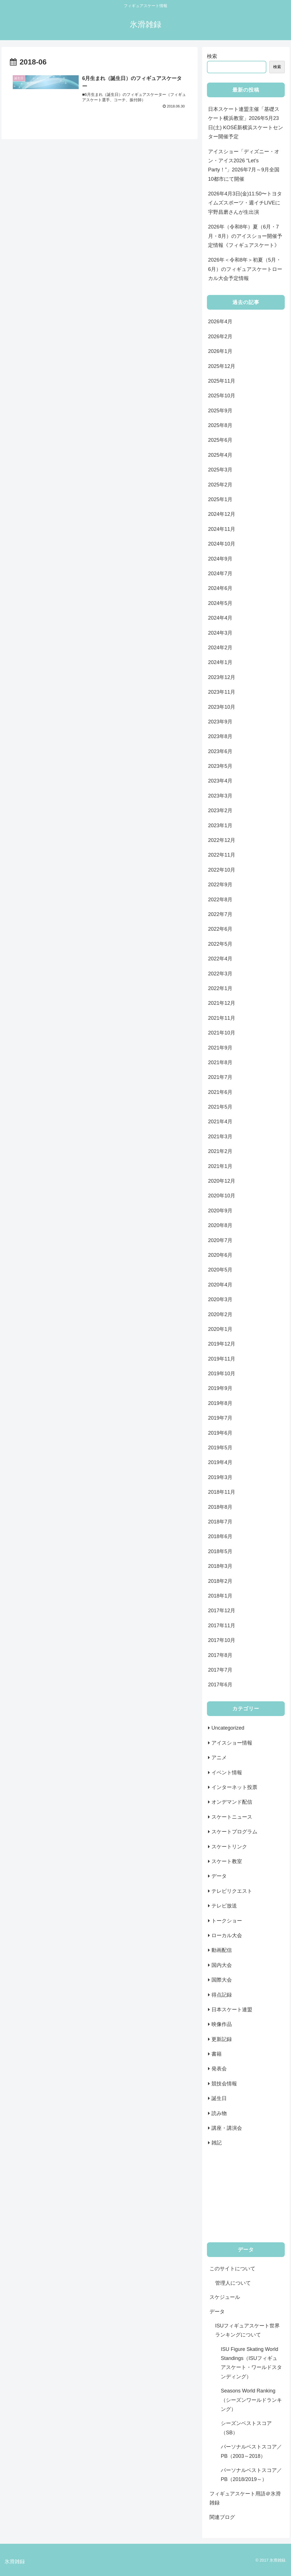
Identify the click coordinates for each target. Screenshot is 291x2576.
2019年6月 (220, 1433)
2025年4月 (220, 455)
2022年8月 (220, 899)
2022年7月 (220, 914)
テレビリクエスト (231, 1891)
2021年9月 (220, 1048)
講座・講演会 (226, 2128)
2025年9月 (220, 410)
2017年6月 (220, 1684)
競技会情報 (224, 2083)
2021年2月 (220, 1151)
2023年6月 (220, 751)
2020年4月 (220, 1285)
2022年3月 (220, 973)
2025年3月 (220, 470)
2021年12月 (221, 1003)
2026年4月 (220, 321)
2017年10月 (221, 1640)
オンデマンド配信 (231, 1802)
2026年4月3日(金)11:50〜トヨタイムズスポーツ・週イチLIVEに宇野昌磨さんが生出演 (245, 203)
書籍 (216, 2054)
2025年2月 (220, 485)
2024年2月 (220, 647)
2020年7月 (220, 1240)
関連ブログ (222, 2517)
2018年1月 (220, 1596)
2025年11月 (221, 381)
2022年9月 (220, 884)
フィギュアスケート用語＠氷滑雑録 (245, 2498)
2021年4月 (220, 1121)
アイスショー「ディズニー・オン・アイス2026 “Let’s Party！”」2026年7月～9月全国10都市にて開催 (243, 165)
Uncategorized (227, 1728)
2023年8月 (220, 736)
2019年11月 (221, 1359)
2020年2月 (220, 1314)
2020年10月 (221, 1195)
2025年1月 (220, 499)
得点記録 (221, 1995)
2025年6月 (220, 440)
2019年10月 (221, 1373)
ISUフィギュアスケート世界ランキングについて (247, 2330)
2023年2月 (220, 810)
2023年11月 (221, 692)
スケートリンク (229, 1846)
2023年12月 (221, 677)
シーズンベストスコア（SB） (246, 2427)
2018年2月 (220, 1581)
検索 (212, 56)
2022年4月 (220, 959)
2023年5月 (220, 766)
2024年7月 (220, 573)
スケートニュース (231, 1817)
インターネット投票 (234, 1787)
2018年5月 (220, 1551)
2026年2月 (220, 336)
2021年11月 (221, 1018)
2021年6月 (220, 1092)
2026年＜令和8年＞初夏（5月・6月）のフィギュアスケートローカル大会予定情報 (245, 269)
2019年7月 (220, 1418)
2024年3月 (220, 633)
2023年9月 (220, 722)
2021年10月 (221, 1033)
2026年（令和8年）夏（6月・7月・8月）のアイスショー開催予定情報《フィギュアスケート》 (245, 236)
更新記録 (221, 2039)
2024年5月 (220, 603)
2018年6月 (220, 1536)
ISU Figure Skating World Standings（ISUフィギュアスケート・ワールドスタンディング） (251, 2362)
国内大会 (221, 1965)
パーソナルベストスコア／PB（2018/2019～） (251, 2474)
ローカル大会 (226, 1935)
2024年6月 (220, 588)
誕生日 (219, 2098)
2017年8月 (220, 1655)
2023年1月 (220, 825)
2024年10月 (221, 544)
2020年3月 (220, 1299)
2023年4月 (220, 781)
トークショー (226, 1921)
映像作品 (221, 2024)
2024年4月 (220, 618)
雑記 (216, 2143)
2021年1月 (220, 1166)
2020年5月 (220, 1270)
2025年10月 (221, 395)
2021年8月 (220, 1062)
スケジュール (224, 2297)
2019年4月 (220, 1462)
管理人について (233, 2283)
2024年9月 (220, 559)
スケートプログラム (234, 1832)
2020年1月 (220, 1329)
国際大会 (221, 1980)
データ (219, 1876)
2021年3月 (220, 1136)
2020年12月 (221, 1181)
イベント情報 (226, 1772)
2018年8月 (220, 1507)
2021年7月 (220, 1077)
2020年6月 (220, 1255)
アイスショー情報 (231, 1743)
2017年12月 (221, 1610)
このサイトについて (232, 2268)
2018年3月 (220, 1566)
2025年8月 (220, 425)
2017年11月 (221, 1625)
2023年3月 (220, 796)
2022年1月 (220, 988)
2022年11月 (221, 855)
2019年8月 (220, 1403)
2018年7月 (220, 1522)
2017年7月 (220, 1670)
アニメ (219, 1757)
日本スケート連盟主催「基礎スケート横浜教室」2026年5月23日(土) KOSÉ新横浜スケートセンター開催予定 (245, 122)
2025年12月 (221, 366)
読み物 (219, 2113)
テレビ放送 (224, 1906)
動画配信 (221, 1950)
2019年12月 (221, 1344)
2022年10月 (221, 870)
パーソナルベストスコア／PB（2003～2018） (251, 2451)
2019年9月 (220, 1388)
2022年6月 (220, 929)
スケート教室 (226, 1861)
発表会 (219, 2068)
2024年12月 (221, 514)
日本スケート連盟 (231, 2009)
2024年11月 (221, 529)
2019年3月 (220, 1477)
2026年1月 (220, 351)
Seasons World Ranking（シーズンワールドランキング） (251, 2400)
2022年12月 (221, 840)
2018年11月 (221, 1492)
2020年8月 (220, 1225)
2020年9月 (220, 1210)
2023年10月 (221, 707)
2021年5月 (220, 1107)
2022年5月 (220, 944)
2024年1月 (220, 662)
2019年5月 (220, 1447)
